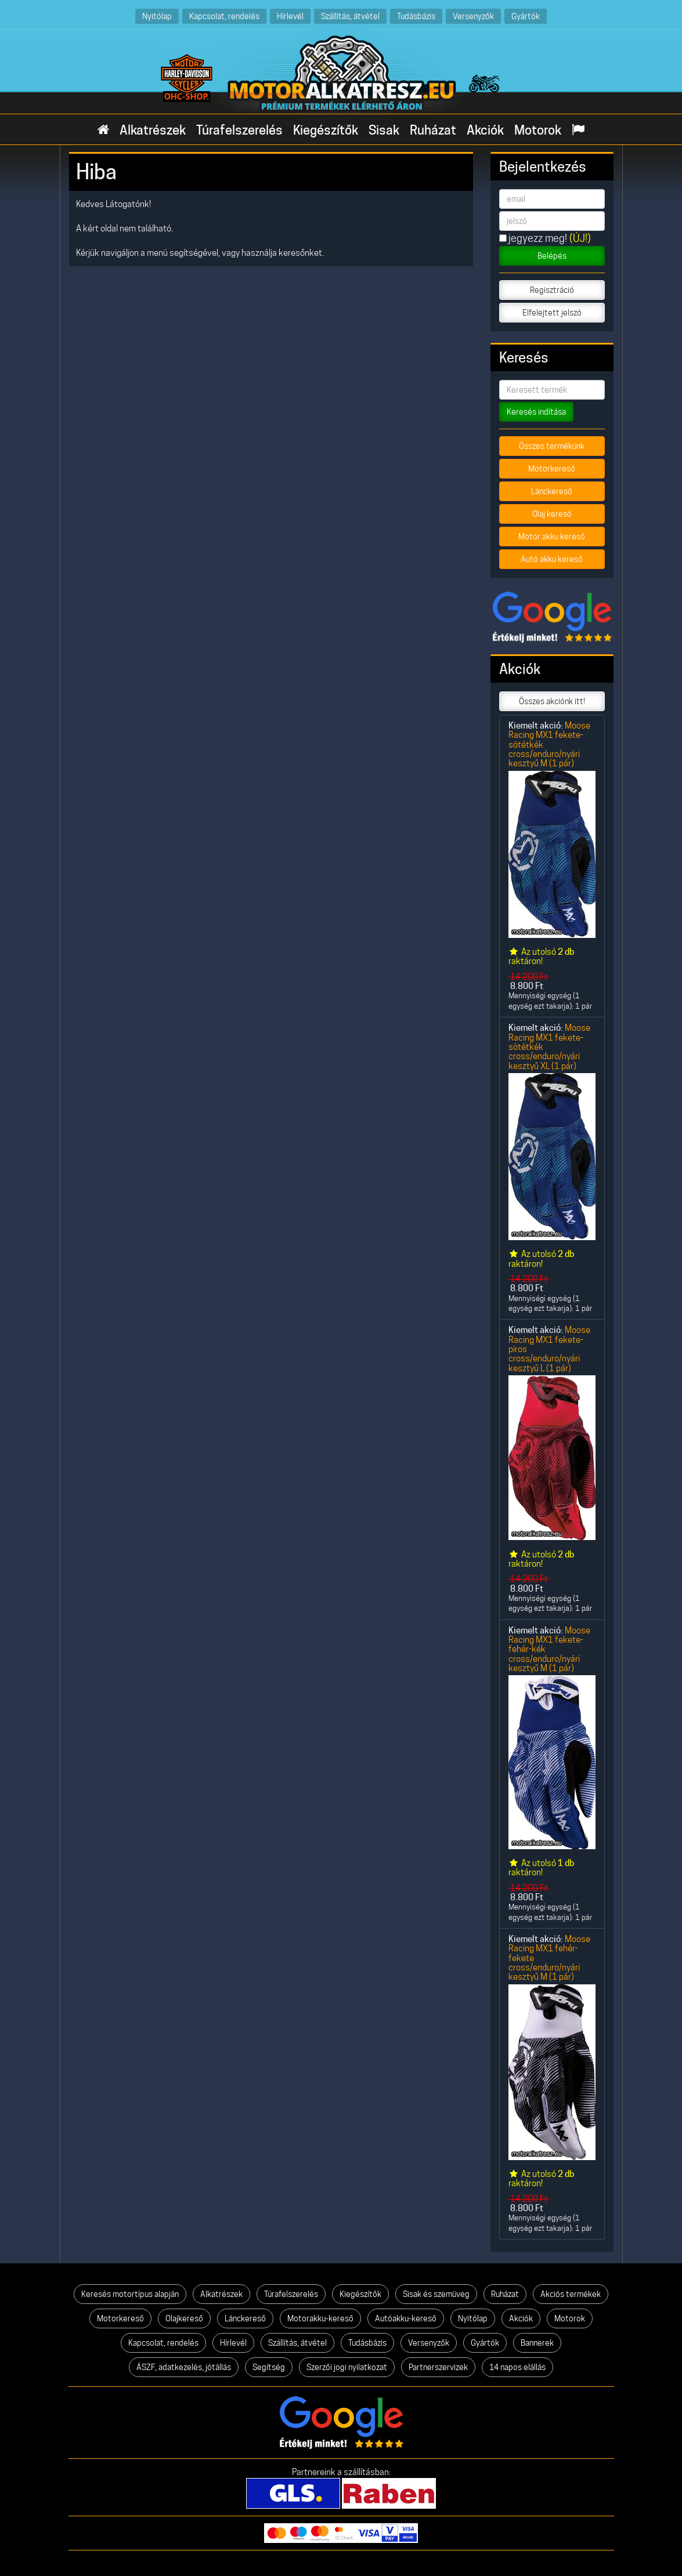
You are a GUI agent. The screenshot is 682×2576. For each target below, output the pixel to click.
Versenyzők (473, 16)
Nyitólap (157, 16)
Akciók (485, 129)
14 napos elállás (517, 2367)
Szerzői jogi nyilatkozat (346, 2367)
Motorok (537, 129)
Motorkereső (551, 468)
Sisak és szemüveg (436, 2294)
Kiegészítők (325, 129)
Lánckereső (551, 491)
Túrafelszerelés (239, 129)
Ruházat (433, 129)
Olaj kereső (552, 514)
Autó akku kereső (552, 559)
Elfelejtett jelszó (552, 312)
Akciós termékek (570, 2294)
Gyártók (525, 16)
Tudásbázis (416, 16)
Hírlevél (290, 16)
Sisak (384, 129)
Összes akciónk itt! (552, 701)
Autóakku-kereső (405, 2318)
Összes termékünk (551, 446)
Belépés (551, 255)
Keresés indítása (536, 411)
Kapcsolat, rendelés (224, 16)
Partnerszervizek (438, 2367)
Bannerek (537, 2342)
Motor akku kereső (551, 536)
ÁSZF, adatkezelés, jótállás (183, 2367)
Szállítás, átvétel (350, 16)
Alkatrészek (153, 129)
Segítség (268, 2367)
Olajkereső (184, 2318)
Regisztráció (552, 290)
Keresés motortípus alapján (130, 2294)
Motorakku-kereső (320, 2318)
